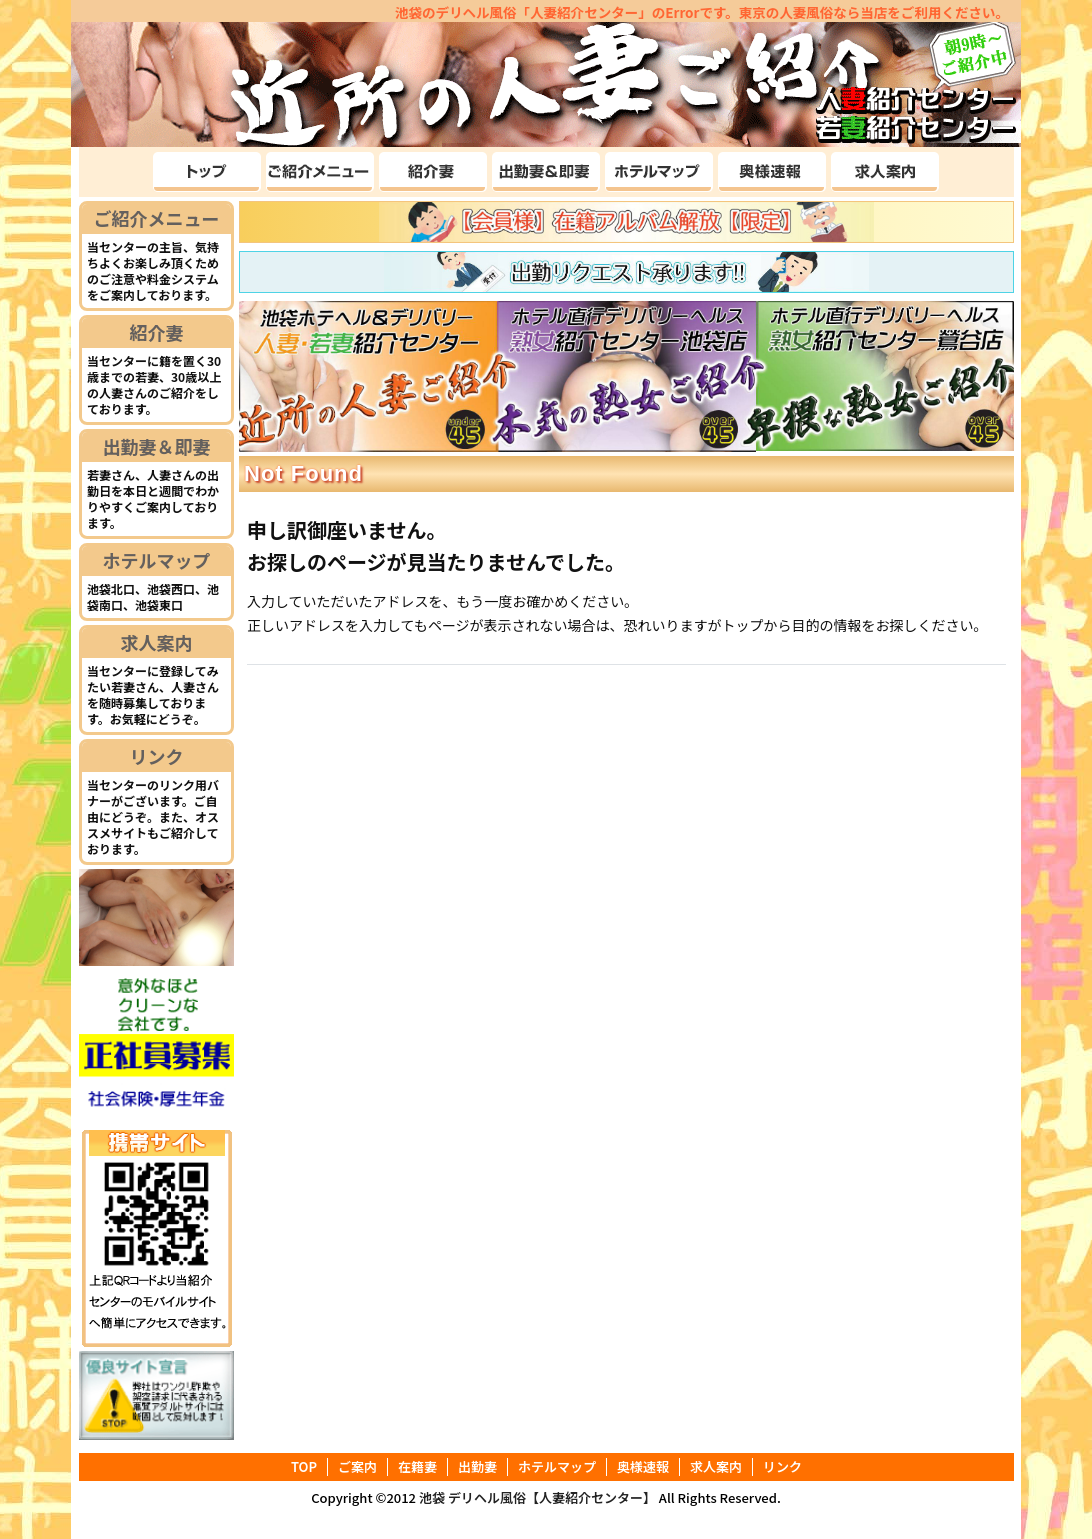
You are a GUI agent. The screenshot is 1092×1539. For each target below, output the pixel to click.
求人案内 (157, 642)
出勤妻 (477, 1467)
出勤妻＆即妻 (157, 446)
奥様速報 (643, 1467)
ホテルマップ (157, 560)
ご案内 (357, 1467)
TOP (304, 1467)
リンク (157, 756)
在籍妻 (417, 1467)
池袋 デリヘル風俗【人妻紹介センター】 (537, 1497)
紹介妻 (157, 332)
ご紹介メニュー (157, 218)
